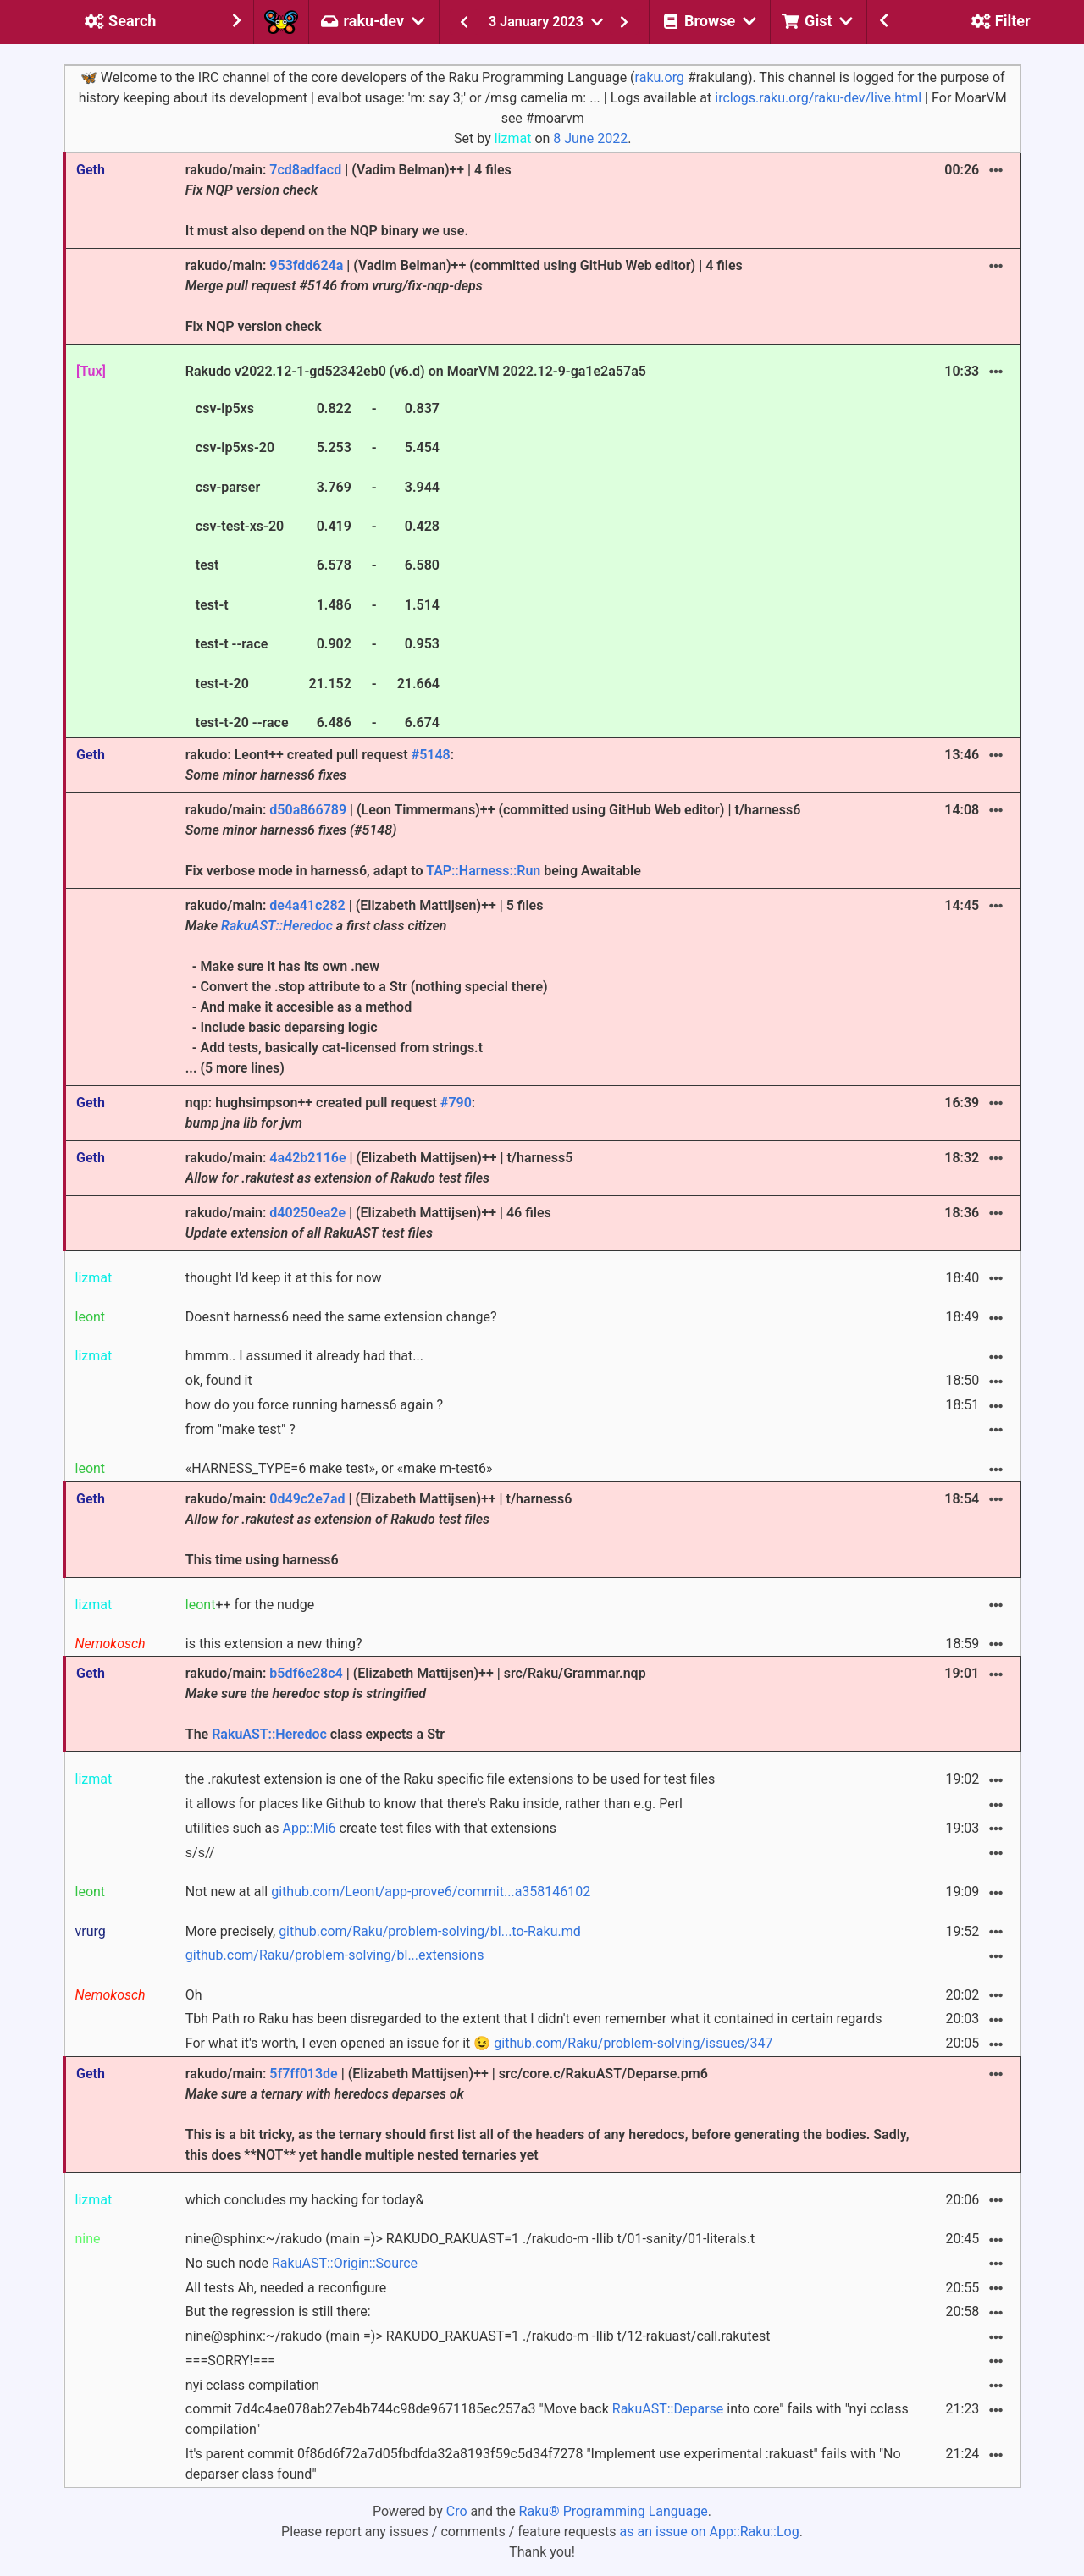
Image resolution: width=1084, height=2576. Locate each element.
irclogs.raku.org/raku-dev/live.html (818, 98)
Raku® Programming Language (613, 2511)
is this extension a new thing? (273, 1644)
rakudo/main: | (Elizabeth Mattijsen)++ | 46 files (368, 1223)
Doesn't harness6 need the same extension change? (341, 1317)
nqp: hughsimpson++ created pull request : (330, 1113)
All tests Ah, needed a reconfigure (286, 2288)
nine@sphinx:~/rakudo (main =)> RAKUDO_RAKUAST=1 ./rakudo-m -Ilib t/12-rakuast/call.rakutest (478, 2336)
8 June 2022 (590, 138)
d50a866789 (307, 810)
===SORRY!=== (230, 2361)
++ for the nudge (249, 1605)
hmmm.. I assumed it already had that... (304, 1356)
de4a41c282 (307, 905)
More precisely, (383, 1931)
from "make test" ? (240, 1429)
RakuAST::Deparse (668, 2409)
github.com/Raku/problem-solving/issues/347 (633, 2043)
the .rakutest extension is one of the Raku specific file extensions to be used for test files (450, 1779)
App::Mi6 (309, 1828)
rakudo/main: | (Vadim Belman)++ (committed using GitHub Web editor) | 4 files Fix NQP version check (464, 295)
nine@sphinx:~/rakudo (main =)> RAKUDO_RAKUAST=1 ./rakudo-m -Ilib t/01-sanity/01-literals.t (470, 2239)
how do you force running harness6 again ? (314, 1405)
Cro (456, 2511)
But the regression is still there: (278, 2311)
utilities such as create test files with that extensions (370, 1828)
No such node (301, 2263)
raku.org (659, 77)
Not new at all (387, 1892)
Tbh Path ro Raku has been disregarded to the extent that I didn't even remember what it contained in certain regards (533, 2019)
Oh (193, 1995)
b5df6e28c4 (305, 1673)
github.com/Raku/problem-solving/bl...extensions (334, 1955)
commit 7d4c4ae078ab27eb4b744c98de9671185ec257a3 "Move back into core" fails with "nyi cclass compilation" (547, 2419)
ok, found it (218, 1380)
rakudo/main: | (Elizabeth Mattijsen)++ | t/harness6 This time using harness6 (378, 1529)
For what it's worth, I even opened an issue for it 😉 (479, 2043)
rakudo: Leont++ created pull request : (319, 765)
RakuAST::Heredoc (277, 926)
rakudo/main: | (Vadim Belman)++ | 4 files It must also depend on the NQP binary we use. (348, 200)
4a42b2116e (307, 1158)
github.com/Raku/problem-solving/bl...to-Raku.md (430, 1931)
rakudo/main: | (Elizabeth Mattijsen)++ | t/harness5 (379, 1168)
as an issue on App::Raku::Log (709, 2532)
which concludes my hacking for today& (304, 2200)
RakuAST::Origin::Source (345, 2263)
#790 (456, 1103)
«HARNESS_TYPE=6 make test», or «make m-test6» (339, 1468)
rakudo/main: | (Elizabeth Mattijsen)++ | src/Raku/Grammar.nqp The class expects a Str (415, 1703)
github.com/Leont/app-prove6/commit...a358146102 (430, 1892)
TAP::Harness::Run (483, 871)
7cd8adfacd (305, 170)
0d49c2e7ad (307, 1499)
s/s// (200, 1853)
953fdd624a (306, 265)
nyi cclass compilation (252, 2385)
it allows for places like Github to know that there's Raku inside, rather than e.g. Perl (434, 1803)
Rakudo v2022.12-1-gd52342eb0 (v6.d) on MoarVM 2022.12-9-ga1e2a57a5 (415, 549)
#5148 (431, 755)
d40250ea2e (307, 1213)
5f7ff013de (303, 2074)
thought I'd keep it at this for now (283, 1278)
